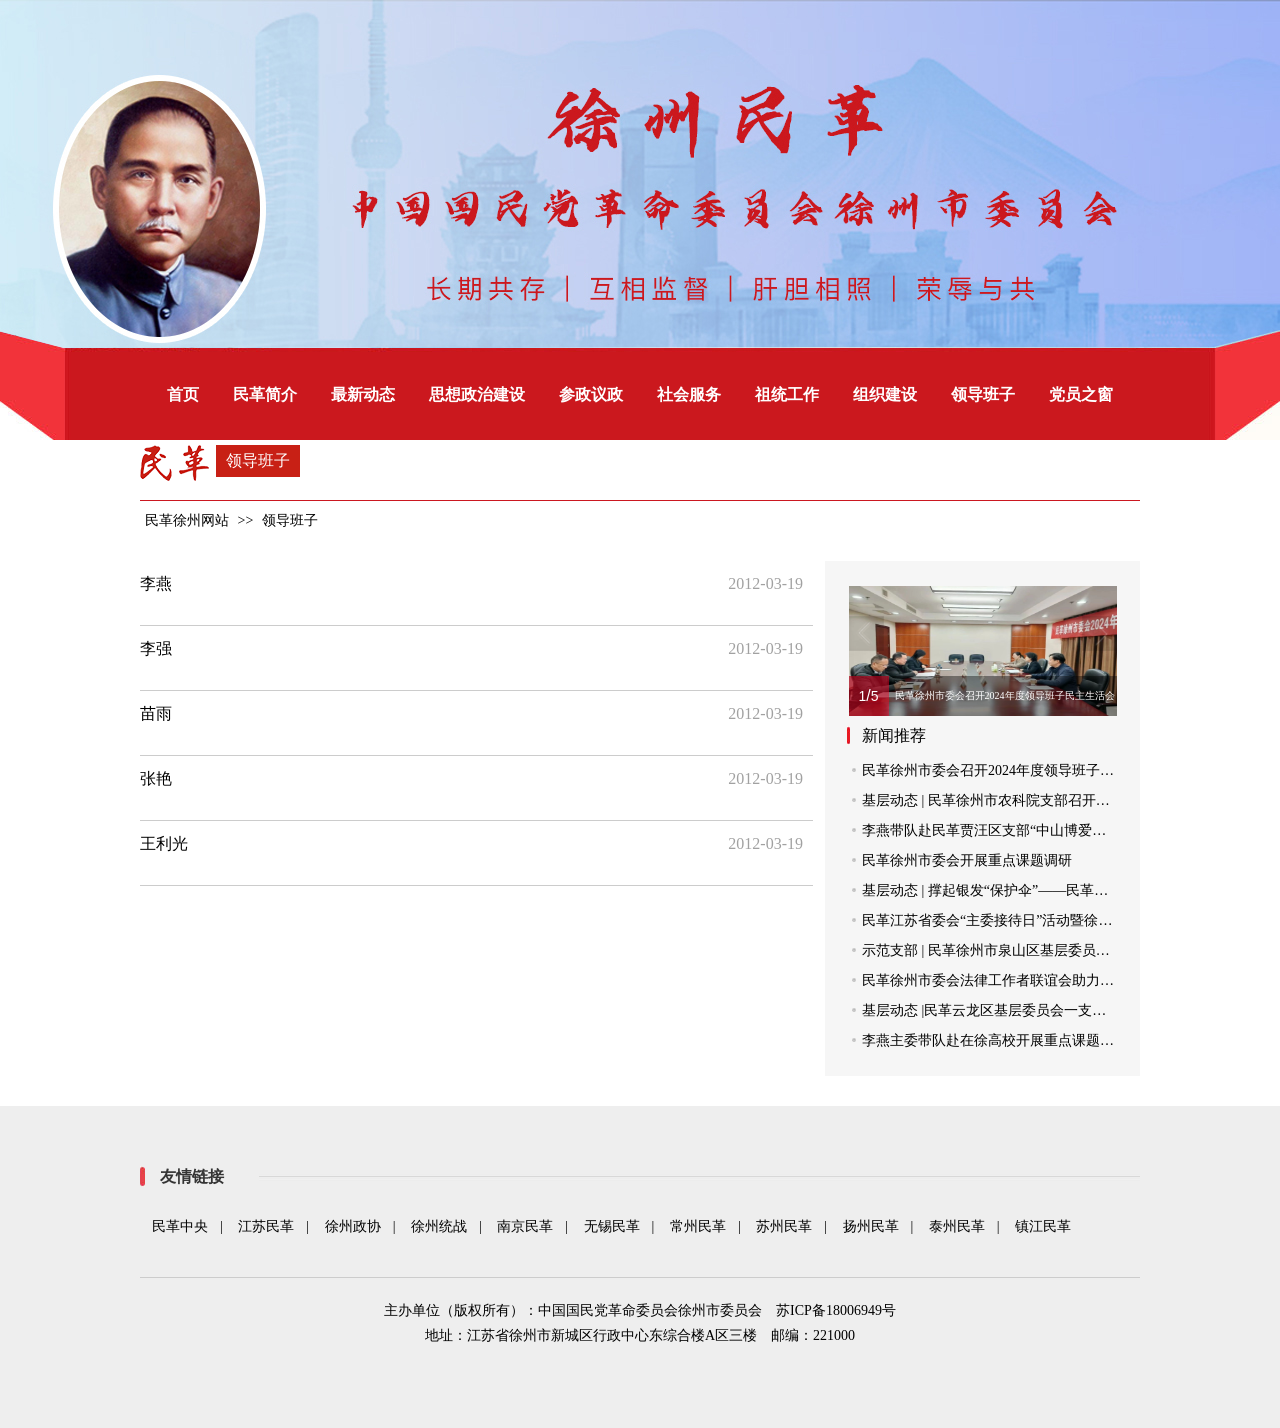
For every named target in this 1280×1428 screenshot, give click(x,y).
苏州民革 (784, 1226)
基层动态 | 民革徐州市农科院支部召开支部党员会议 (1021, 800)
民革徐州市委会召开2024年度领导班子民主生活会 (1016, 770)
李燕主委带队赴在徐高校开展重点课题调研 (995, 1040)
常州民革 (698, 1226)
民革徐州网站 (187, 520)
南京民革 (525, 1226)
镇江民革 (1043, 1226)
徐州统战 (439, 1226)
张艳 (156, 778)
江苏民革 (266, 1226)
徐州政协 (353, 1226)
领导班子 (983, 394)
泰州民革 (957, 1226)
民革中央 (180, 1226)
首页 (183, 394)
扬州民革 (871, 1226)
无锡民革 (612, 1226)
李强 (156, 648)
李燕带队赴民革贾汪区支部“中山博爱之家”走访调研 (1022, 830)
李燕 (156, 583)
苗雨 (156, 713)
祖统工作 (787, 394)
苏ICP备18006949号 (836, 1310)
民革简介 (265, 394)
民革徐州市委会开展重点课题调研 (967, 860)
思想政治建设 (477, 394)
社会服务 (689, 394)
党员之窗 (1081, 394)
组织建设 (885, 394)
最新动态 (363, 394)
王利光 (164, 843)
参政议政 (591, 394)
